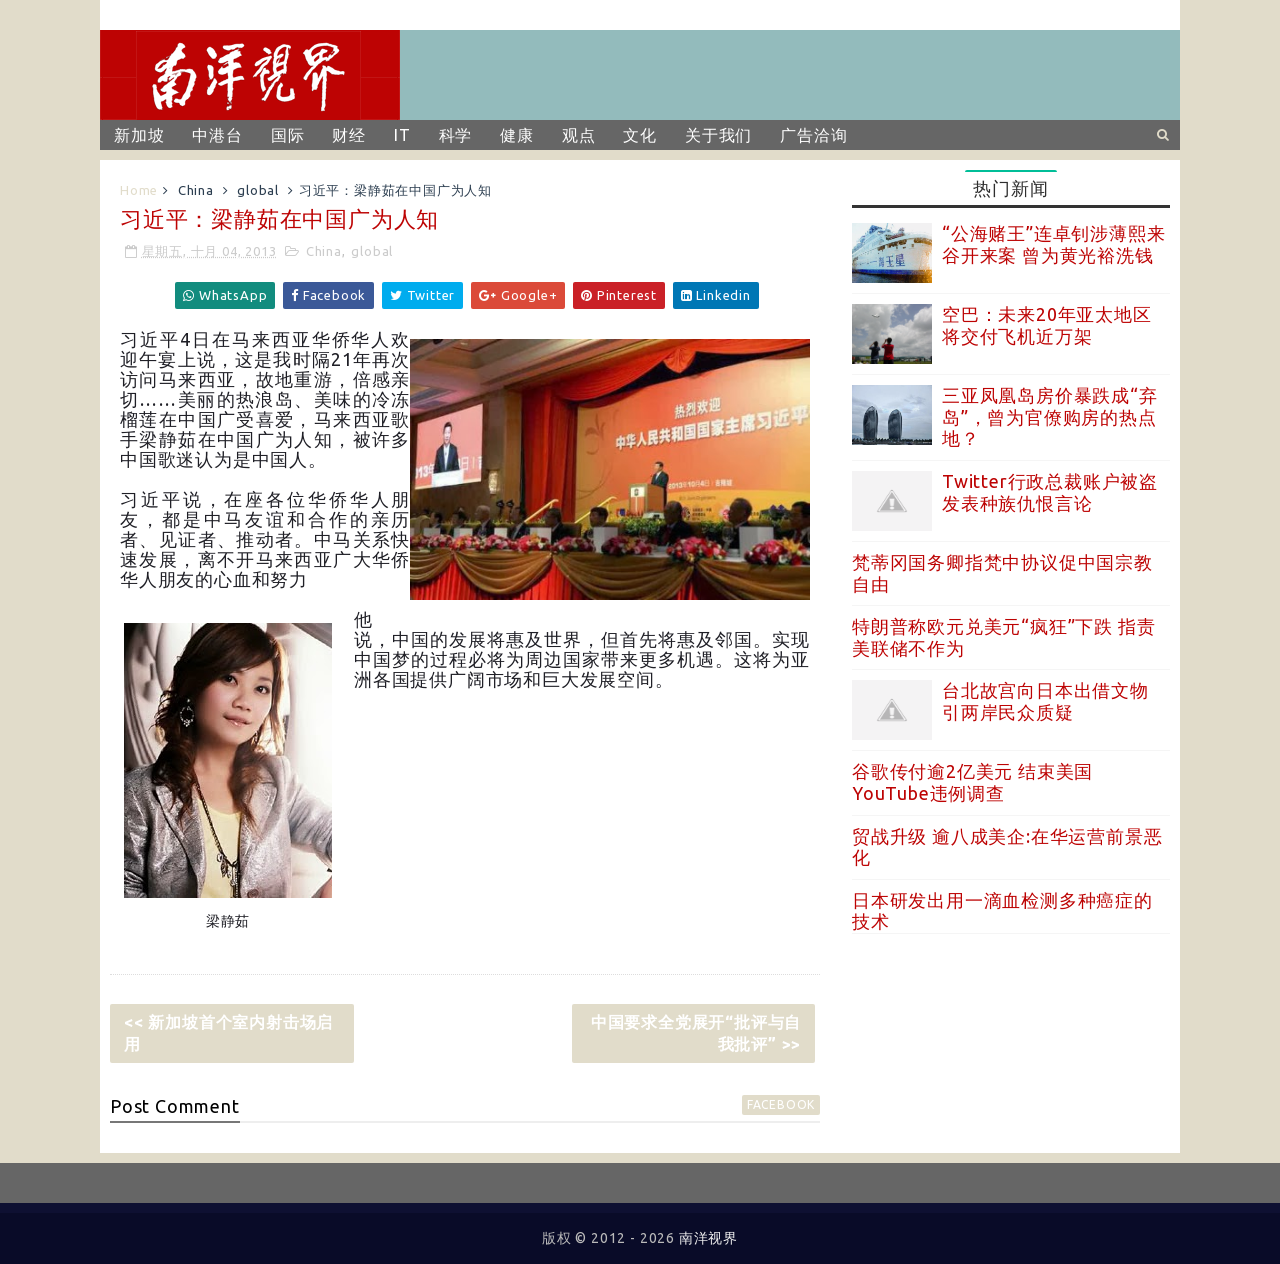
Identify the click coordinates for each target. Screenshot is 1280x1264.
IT (402, 135)
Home (139, 190)
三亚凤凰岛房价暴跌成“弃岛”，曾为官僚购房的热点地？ (1050, 416)
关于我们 (718, 135)
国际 (288, 135)
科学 (456, 135)
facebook (781, 1104)
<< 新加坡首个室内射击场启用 (228, 1033)
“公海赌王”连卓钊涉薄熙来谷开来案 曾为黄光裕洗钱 (1053, 244)
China (196, 190)
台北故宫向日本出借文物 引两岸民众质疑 (1045, 701)
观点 (579, 135)
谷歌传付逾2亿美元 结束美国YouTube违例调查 (972, 782)
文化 (640, 135)
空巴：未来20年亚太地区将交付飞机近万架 (1047, 325)
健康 (517, 135)
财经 (349, 135)
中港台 (217, 135)
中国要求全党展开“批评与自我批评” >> (696, 1033)
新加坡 (139, 135)
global (258, 190)
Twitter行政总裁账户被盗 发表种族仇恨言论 (1050, 492)
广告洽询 (813, 135)
